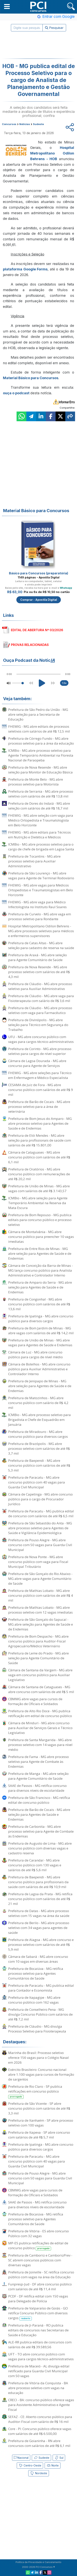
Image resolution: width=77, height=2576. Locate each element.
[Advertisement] (38, 45)
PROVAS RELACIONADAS (30, 645)
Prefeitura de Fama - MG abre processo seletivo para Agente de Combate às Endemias (38, 1761)
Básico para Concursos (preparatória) (38, 573)
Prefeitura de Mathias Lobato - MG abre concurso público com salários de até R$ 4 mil (40, 1595)
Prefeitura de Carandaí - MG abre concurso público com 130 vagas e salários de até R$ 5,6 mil (34, 1865)
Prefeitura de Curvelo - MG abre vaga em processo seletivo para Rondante (39, 916)
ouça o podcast (16, 393)
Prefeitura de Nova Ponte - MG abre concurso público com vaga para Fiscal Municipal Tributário (38, 1562)
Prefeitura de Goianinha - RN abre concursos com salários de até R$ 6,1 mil (39, 2443)
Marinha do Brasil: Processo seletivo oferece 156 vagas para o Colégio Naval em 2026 (38, 2057)
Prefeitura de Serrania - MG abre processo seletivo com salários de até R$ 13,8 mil (40, 793)
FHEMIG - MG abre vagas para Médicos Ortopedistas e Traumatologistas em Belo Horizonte (40, 890)
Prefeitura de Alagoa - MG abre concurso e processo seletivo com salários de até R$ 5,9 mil (41, 1944)
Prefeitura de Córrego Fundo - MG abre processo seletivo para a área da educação (41, 741)
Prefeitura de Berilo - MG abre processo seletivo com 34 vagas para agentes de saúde (38, 1928)
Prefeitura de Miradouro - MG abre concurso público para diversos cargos (38, 1434)
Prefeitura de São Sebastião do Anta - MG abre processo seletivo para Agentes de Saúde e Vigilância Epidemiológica (40, 1528)
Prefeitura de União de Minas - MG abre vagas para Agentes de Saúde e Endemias (40, 1342)
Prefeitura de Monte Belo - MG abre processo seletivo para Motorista (35, 781)
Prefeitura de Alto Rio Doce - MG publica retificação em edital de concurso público (40, 1713)
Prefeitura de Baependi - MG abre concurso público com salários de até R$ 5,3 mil (39, 1465)
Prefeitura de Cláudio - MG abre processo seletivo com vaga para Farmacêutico (40, 1010)
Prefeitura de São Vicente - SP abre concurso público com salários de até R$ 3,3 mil (39, 2108)
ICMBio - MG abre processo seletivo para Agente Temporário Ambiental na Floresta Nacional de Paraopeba (40, 755)
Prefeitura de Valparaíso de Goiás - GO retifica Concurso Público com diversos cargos (38, 2313)
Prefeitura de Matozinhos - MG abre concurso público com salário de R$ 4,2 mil (38, 1403)
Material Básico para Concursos (30, 378)
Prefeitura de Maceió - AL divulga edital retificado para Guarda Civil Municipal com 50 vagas (38, 2371)
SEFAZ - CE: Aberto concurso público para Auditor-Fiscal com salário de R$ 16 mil (40, 2419)
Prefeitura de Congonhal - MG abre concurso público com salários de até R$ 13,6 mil (39, 1304)
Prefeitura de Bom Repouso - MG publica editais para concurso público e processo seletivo (40, 1220)
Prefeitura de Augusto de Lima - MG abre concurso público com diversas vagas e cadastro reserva (40, 1848)
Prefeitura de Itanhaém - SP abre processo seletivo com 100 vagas (40, 2122)
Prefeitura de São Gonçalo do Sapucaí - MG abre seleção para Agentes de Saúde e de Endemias (40, 1624)
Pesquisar (54, 28)
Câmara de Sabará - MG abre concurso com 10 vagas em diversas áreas (38, 1959)
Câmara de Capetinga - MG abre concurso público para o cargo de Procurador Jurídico (40, 1499)
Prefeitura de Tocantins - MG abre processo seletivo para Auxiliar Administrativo (34, 861)
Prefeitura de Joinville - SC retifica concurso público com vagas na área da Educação (41, 2274)
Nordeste (38, 2473)
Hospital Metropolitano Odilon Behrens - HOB (52, 153)
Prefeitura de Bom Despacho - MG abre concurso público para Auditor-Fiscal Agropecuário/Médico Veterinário (38, 1641)
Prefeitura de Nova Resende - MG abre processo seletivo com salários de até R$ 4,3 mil (39, 972)
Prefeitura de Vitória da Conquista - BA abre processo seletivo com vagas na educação (38, 2388)
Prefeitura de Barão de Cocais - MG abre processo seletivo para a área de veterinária (39, 1106)
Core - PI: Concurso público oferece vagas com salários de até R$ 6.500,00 (39, 2431)
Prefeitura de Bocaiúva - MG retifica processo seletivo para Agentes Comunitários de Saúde (35, 1973)
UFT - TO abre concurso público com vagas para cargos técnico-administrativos (41, 2356)
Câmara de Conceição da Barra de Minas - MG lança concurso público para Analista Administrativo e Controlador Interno (40, 1270)
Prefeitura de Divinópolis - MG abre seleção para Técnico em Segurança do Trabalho (38, 1025)
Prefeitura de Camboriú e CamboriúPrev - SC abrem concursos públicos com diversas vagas (40, 2260)
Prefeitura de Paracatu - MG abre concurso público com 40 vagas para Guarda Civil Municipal (36, 1482)
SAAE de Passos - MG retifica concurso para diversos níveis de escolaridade (37, 1788)
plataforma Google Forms (25, 269)
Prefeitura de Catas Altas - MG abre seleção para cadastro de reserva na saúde (41, 945)
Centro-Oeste (30, 2465)
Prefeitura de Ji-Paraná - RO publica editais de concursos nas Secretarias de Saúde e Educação (38, 2330)
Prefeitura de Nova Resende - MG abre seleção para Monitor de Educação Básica (40, 769)
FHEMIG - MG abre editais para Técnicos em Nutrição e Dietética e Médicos (39, 834)
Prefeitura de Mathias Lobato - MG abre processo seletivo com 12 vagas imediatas (40, 1610)
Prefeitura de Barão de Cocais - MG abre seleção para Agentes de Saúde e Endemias (39, 1814)
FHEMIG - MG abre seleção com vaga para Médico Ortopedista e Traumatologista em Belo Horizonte (40, 820)
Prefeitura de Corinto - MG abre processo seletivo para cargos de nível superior (39, 1051)
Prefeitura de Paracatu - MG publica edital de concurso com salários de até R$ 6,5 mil (41, 1513)
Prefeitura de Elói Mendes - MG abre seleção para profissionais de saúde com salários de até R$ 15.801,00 (39, 1140)
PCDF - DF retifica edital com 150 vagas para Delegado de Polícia (38, 2298)
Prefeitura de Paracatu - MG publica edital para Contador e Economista (41, 1988)
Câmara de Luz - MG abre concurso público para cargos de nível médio (35, 1354)
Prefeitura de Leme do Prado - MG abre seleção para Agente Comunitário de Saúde (38, 1658)
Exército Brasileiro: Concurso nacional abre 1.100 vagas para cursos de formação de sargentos (41, 2074)
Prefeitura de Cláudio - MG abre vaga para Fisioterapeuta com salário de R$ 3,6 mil (41, 998)
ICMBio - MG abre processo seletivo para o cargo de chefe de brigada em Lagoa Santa (41, 846)
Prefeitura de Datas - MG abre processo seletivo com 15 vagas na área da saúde (38, 1913)
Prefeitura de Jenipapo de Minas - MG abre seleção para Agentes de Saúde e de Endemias (39, 1386)
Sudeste (41, 2458)
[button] (7, 6)
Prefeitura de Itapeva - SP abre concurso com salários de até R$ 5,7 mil (39, 2134)
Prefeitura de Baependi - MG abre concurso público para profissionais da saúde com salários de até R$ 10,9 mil (38, 1882)
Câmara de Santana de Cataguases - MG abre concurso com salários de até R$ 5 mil (41, 1689)
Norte (52, 2465)
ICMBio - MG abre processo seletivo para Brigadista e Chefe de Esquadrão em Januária (39, 1420)
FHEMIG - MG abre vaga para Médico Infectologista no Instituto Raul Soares (37, 904)
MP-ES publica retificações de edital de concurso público (38, 2246)
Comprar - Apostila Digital (38, 599)
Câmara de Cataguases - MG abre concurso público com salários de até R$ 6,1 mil (39, 1157)
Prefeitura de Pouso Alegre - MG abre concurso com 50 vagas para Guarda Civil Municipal (40, 1545)
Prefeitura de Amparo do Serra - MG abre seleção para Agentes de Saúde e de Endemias (40, 1287)
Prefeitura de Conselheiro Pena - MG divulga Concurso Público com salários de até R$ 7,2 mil (40, 2014)
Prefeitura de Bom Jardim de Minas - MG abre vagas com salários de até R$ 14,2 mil (41, 1330)
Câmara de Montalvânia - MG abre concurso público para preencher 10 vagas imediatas (41, 1237)
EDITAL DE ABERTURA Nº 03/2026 (37, 630)
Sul (58, 2458)
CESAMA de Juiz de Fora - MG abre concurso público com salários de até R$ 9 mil (40, 1090)
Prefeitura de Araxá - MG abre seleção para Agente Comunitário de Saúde (37, 957)
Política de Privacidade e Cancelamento (38, 2562)
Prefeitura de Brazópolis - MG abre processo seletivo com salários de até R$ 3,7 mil (39, 1448)
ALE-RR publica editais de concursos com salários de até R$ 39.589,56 (40, 2344)
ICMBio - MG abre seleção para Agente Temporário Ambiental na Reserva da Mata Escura (37, 1203)
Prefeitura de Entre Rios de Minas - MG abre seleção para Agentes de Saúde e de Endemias (39, 1253)
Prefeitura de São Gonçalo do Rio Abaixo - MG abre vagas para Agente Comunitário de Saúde (40, 1578)
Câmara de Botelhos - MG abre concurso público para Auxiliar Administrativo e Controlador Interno (39, 1369)
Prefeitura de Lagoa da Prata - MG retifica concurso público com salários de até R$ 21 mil (40, 1899)
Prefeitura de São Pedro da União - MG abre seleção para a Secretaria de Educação (38, 714)
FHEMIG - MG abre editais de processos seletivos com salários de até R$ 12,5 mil (39, 729)
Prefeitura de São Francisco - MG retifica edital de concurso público (39, 1800)
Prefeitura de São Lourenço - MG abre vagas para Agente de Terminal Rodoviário (41, 875)
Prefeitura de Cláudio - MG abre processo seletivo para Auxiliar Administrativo (40, 986)
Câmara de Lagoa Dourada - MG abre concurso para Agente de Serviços (37, 1063)
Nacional (21, 2457)
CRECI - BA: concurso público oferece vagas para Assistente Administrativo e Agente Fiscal (41, 2405)
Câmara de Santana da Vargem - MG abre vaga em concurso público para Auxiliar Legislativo (40, 1675)
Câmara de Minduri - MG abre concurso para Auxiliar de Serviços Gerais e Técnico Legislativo (40, 1728)
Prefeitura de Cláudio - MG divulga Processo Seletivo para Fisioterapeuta (37, 2028)
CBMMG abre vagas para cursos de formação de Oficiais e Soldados (35, 1701)
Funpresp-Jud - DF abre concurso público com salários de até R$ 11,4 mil (40, 2286)
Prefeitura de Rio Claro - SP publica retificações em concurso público (35, 2091)
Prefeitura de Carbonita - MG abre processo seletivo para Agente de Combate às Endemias (41, 1831)
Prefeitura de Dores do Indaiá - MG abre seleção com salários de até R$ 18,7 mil (39, 805)
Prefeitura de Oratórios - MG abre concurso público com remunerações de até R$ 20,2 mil (39, 1174)
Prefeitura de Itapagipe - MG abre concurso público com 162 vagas (34, 2000)
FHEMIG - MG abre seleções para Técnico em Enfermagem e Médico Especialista (40, 1075)
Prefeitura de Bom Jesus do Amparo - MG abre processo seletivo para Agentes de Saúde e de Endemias (40, 1123)
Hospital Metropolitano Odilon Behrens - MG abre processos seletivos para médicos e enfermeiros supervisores (41, 931)
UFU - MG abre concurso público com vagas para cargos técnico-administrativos (41, 1039)
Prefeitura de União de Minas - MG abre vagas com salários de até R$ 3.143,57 (39, 1188)
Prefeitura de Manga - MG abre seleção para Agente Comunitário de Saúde (38, 1776)
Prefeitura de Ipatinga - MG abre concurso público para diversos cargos (40, 1318)
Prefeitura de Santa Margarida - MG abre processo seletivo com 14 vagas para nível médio (40, 1745)
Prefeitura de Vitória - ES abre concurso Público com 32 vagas (38, 2233)
